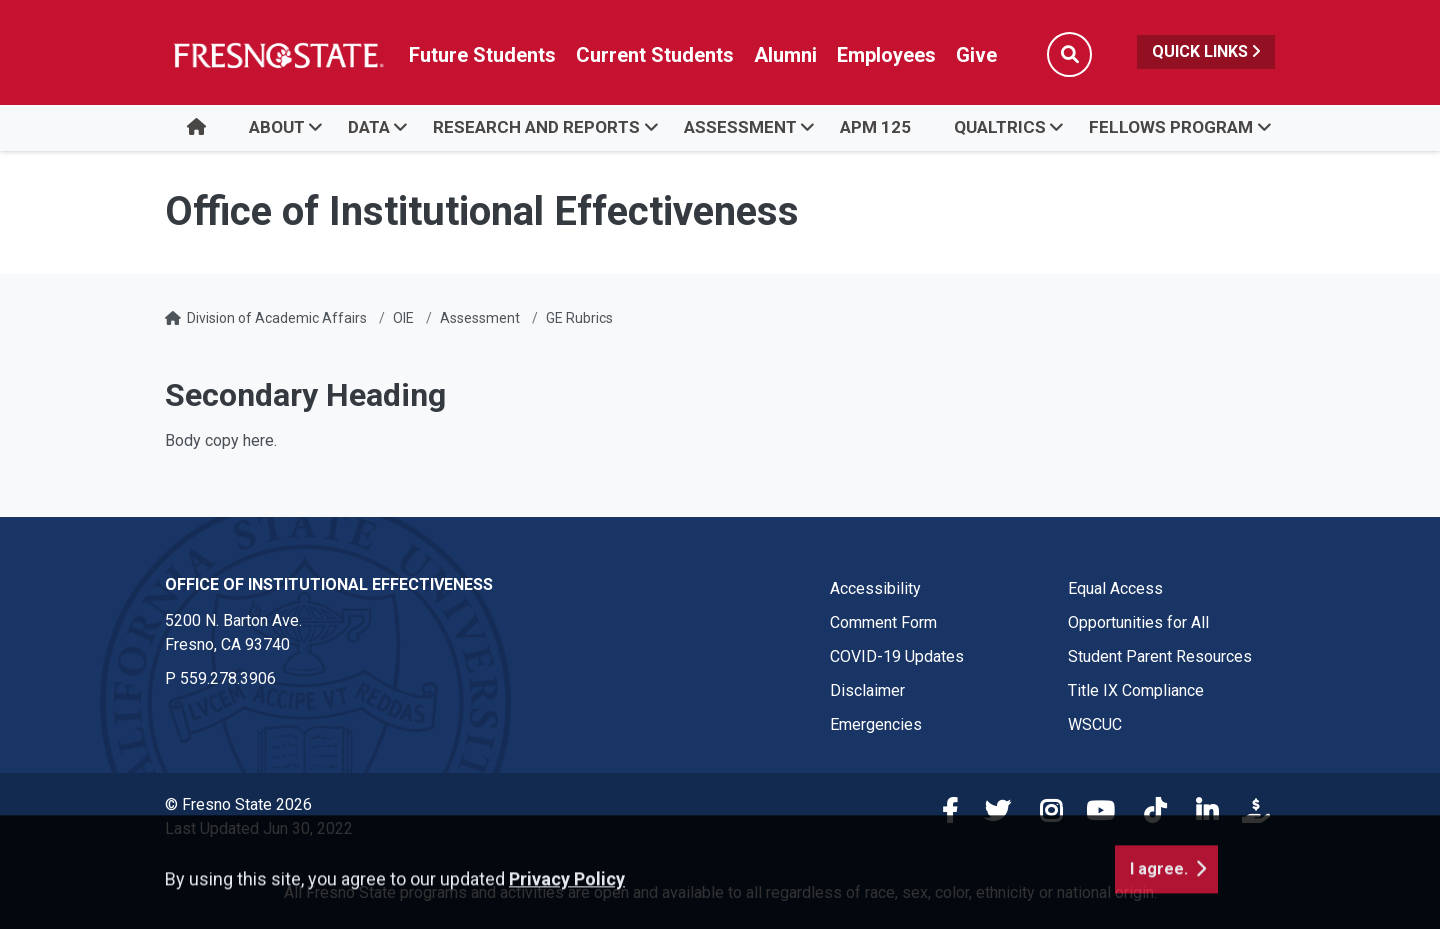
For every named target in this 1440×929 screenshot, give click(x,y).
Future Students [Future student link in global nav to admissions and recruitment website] (482, 55)
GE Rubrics (579, 318)
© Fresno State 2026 (238, 804)
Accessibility (875, 588)
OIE (403, 318)
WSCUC (1095, 724)
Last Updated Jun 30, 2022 (259, 828)
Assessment (740, 127)
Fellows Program (1171, 127)
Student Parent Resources (1160, 656)
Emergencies (876, 724)
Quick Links (1206, 51)
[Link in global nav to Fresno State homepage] (277, 55)
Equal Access (1115, 588)
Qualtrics (1000, 127)
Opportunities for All (1138, 622)
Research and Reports (536, 127)
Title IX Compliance (1136, 690)
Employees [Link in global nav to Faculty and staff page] (886, 55)
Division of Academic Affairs (277, 318)
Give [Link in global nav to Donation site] (976, 55)
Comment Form (883, 622)
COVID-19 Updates (897, 656)
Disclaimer (867, 690)
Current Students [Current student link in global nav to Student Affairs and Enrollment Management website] (655, 55)
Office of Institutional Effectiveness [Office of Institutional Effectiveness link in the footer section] (329, 584)
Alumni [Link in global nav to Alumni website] (785, 55)
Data (369, 127)
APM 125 (875, 127)
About (277, 127)
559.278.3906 (228, 678)
